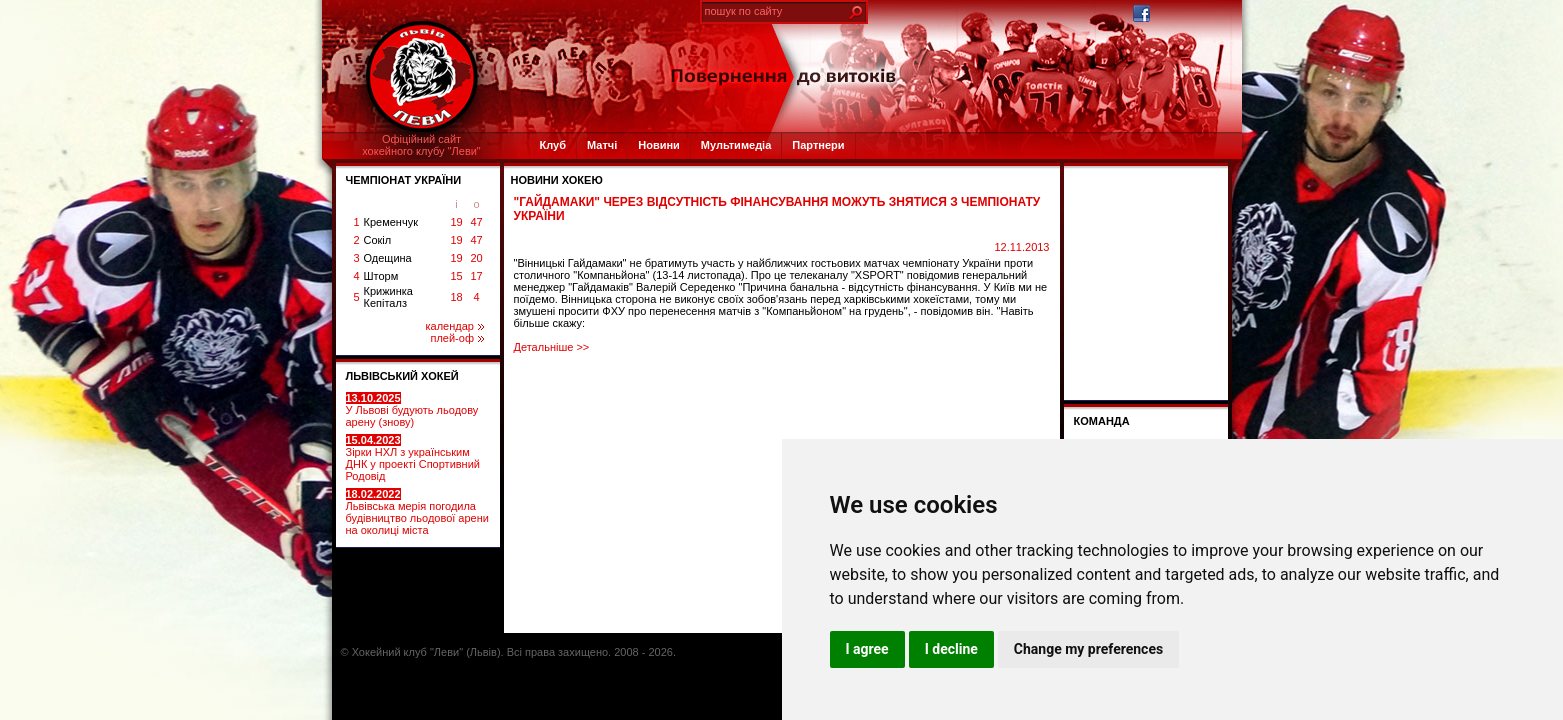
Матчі (602, 145)
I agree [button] (867, 649)
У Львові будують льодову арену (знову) (412, 410)
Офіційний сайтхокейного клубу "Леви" (421, 145)
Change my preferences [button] (1088, 649)
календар (455, 326)
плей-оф (456, 338)
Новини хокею (557, 180)
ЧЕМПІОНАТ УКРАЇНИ (404, 180)
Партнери (818, 145)
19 (456, 222)
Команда (1102, 421)
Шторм (381, 276)
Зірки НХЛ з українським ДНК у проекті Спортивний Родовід (413, 458)
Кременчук (391, 222)
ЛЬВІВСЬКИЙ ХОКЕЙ (402, 376)
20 (476, 258)
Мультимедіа (736, 145)
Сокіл (378, 240)
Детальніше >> (552, 347)
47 (476, 222)
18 (456, 297)
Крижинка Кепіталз (388, 297)
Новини (659, 145)
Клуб (553, 145)
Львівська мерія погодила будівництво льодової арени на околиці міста (417, 512)
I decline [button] (951, 649)
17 (476, 276)
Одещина (388, 258)
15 (456, 276)
